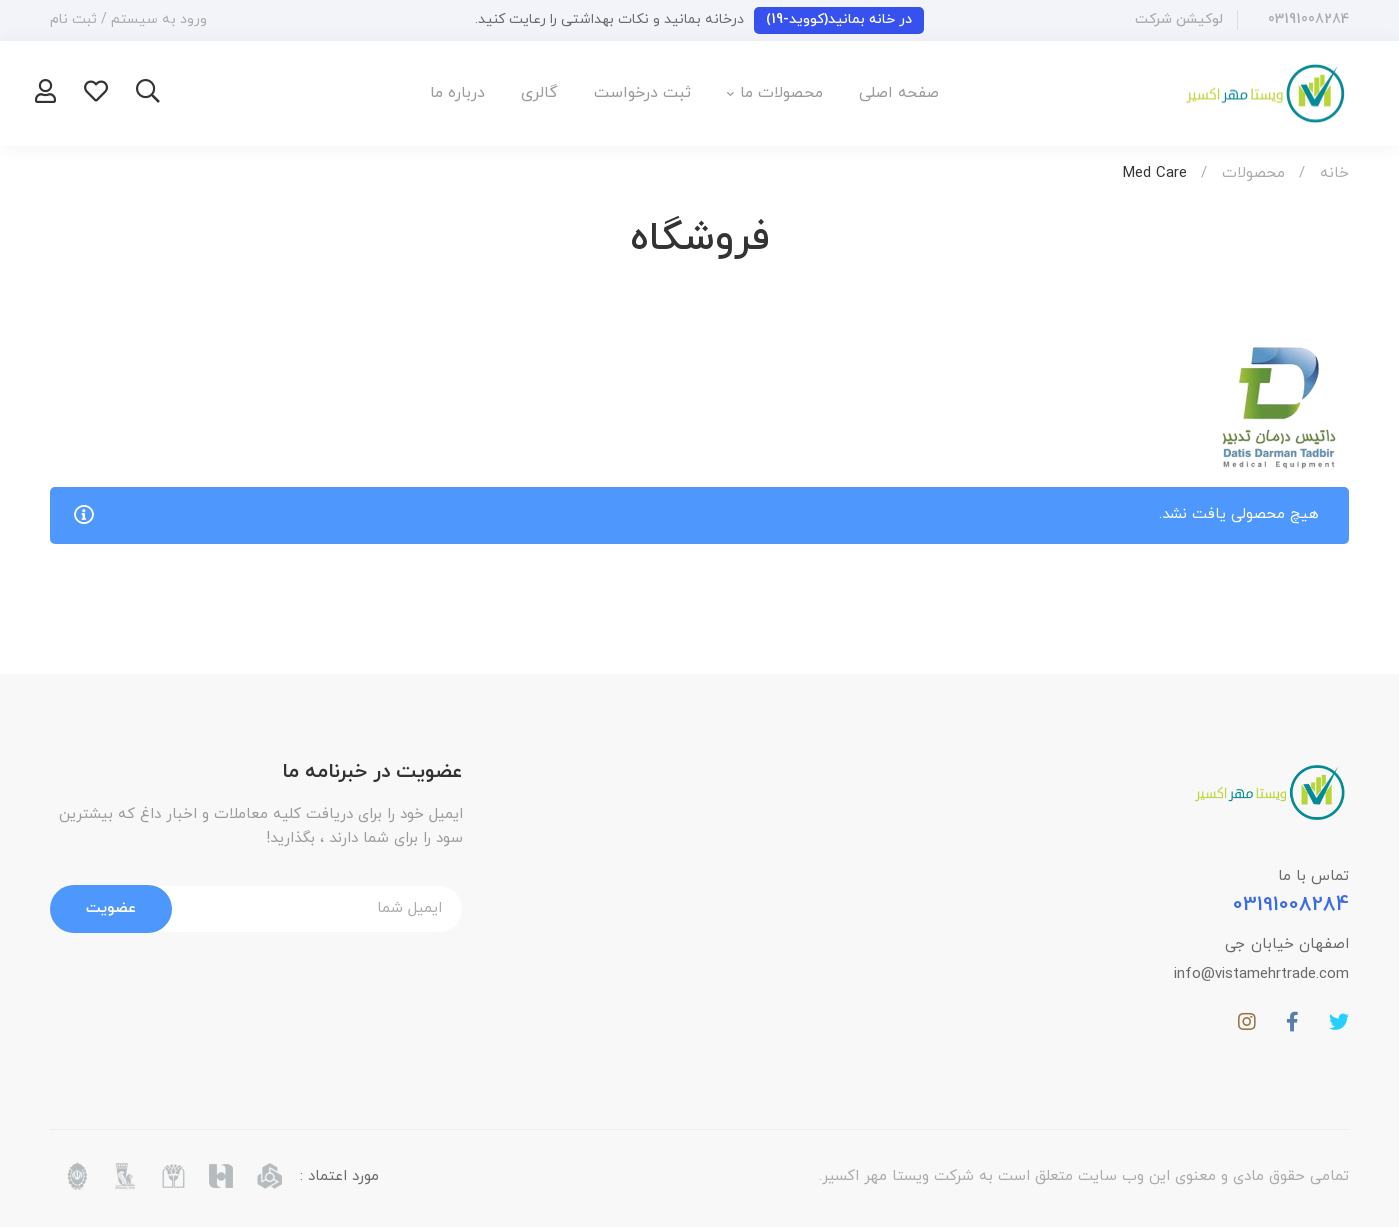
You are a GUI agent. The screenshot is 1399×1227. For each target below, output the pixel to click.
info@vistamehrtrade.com (1261, 974)
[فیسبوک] (1292, 1022)
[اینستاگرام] (1247, 1022)
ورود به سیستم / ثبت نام (128, 19)
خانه (1334, 173)
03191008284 (1291, 905)
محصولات (1253, 173)
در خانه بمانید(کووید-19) (839, 19)
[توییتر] (1339, 1022)
